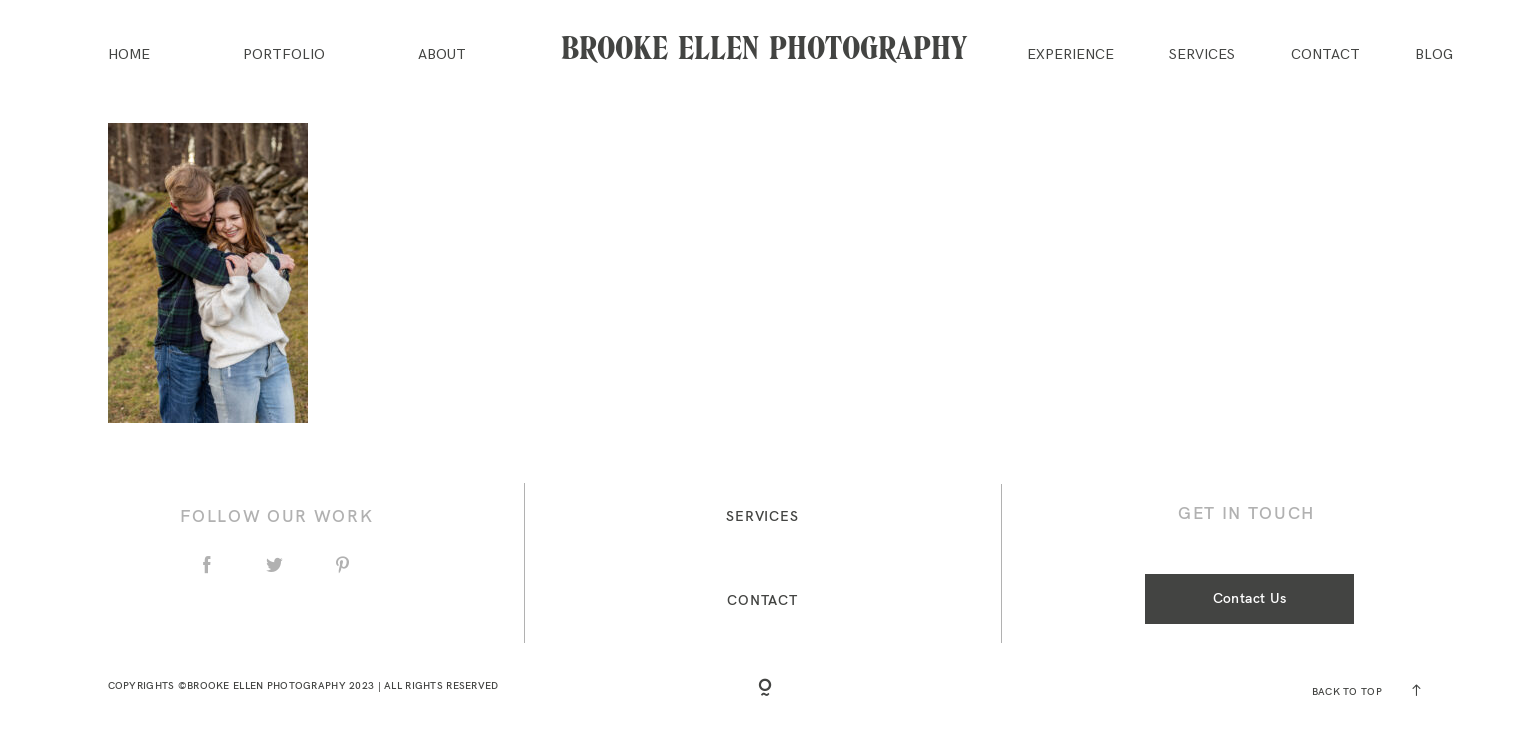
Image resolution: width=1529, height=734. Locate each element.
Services (1202, 55)
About (442, 55)
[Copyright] (765, 688)
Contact (1325, 55)
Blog (1434, 55)
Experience (1070, 55)
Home (129, 55)
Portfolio (284, 55)
